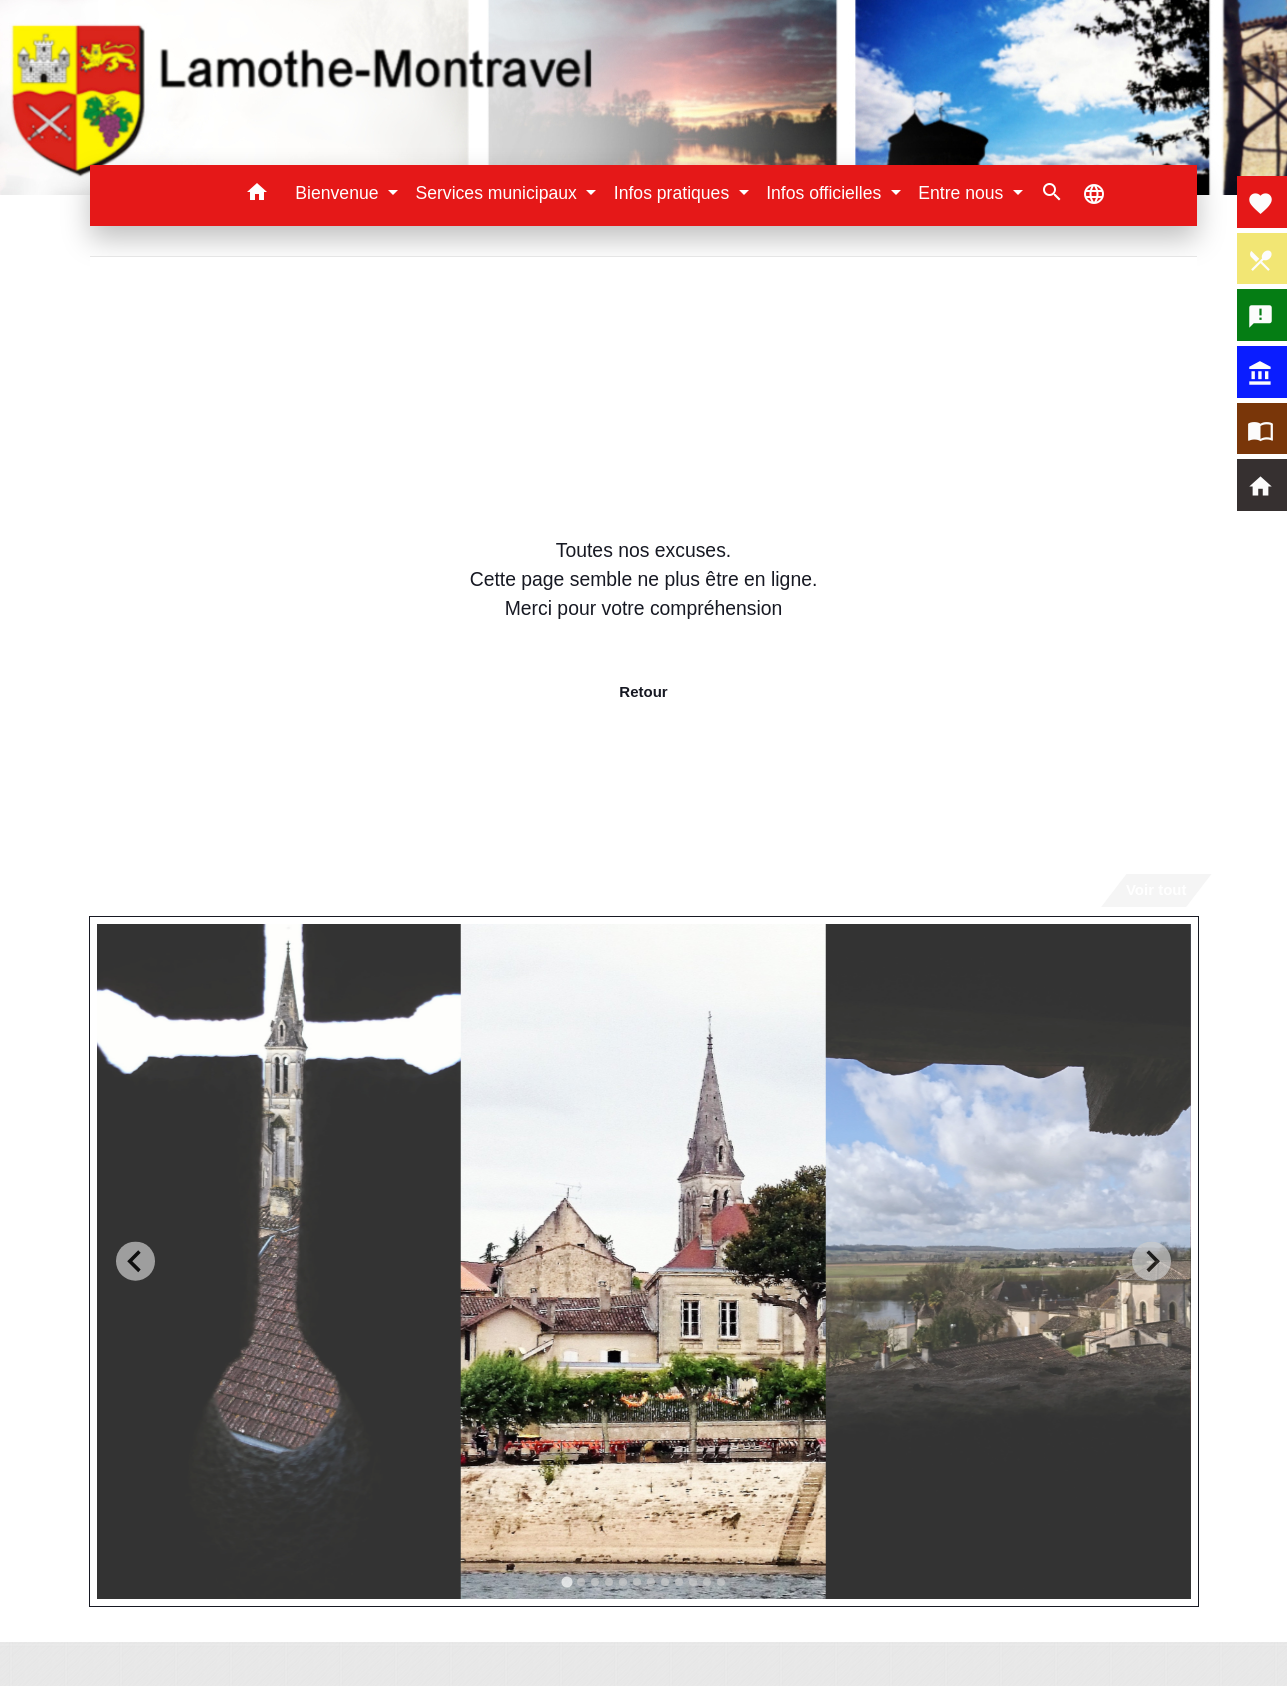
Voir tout (1156, 889)
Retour (643, 691)
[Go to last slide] (135, 1261)
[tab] (566, 1581)
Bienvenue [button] (339, 193)
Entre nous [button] (963, 193)
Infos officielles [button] (826, 193)
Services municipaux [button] (498, 193)
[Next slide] (1151, 1261)
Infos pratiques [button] (674, 193)
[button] (256, 195)
